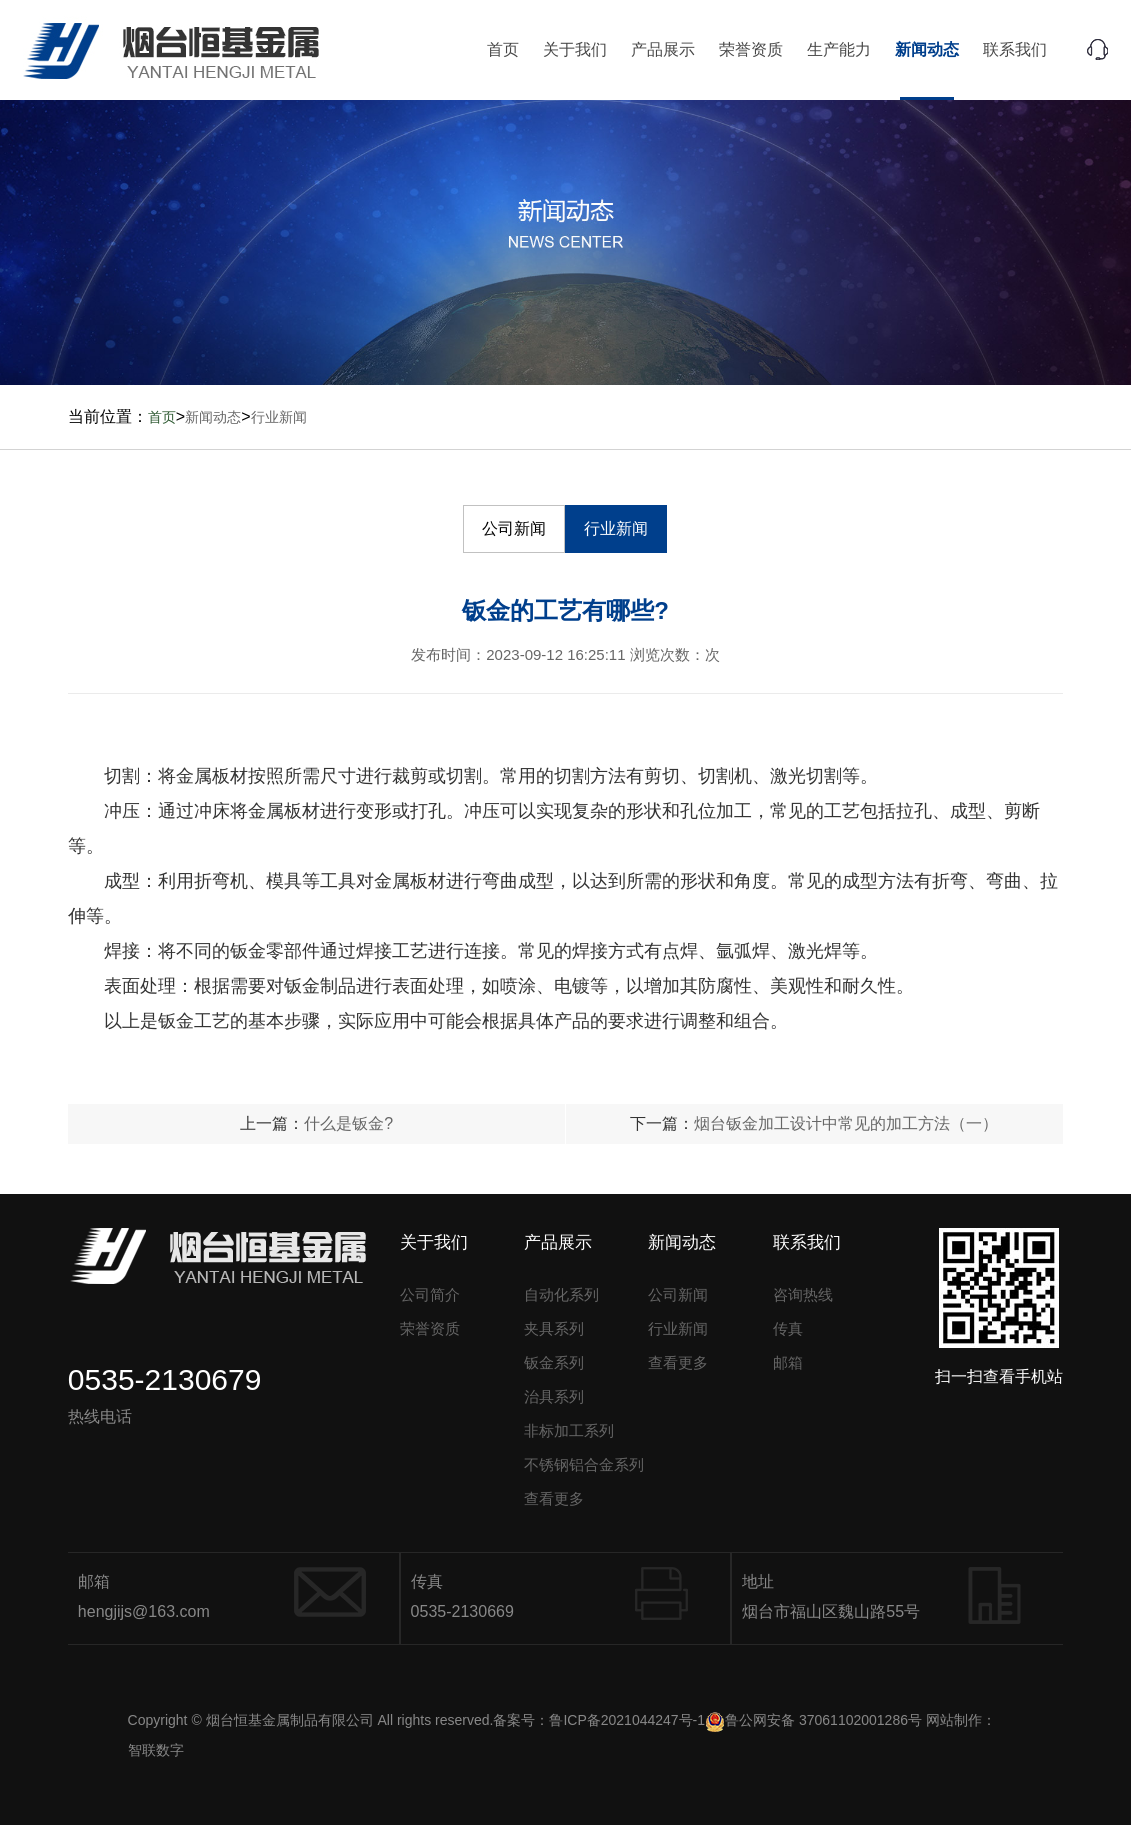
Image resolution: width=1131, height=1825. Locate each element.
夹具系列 (554, 1328)
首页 (503, 49)
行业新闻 (279, 417)
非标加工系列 (569, 1430)
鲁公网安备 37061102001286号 (813, 1720)
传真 (788, 1328)
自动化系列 (561, 1294)
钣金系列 (554, 1362)
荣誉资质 (751, 49)
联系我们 (1015, 49)
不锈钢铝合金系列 (584, 1464)
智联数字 (156, 1750)
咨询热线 (803, 1294)
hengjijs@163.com (144, 1611)
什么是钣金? (348, 1123)
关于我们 (575, 49)
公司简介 (430, 1294)
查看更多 (554, 1498)
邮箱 (788, 1362)
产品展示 (663, 49)
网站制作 (954, 1720)
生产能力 (839, 49)
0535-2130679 (165, 1379)
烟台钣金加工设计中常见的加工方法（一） (846, 1123)
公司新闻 (514, 528)
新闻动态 (927, 49)
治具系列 (554, 1396)
